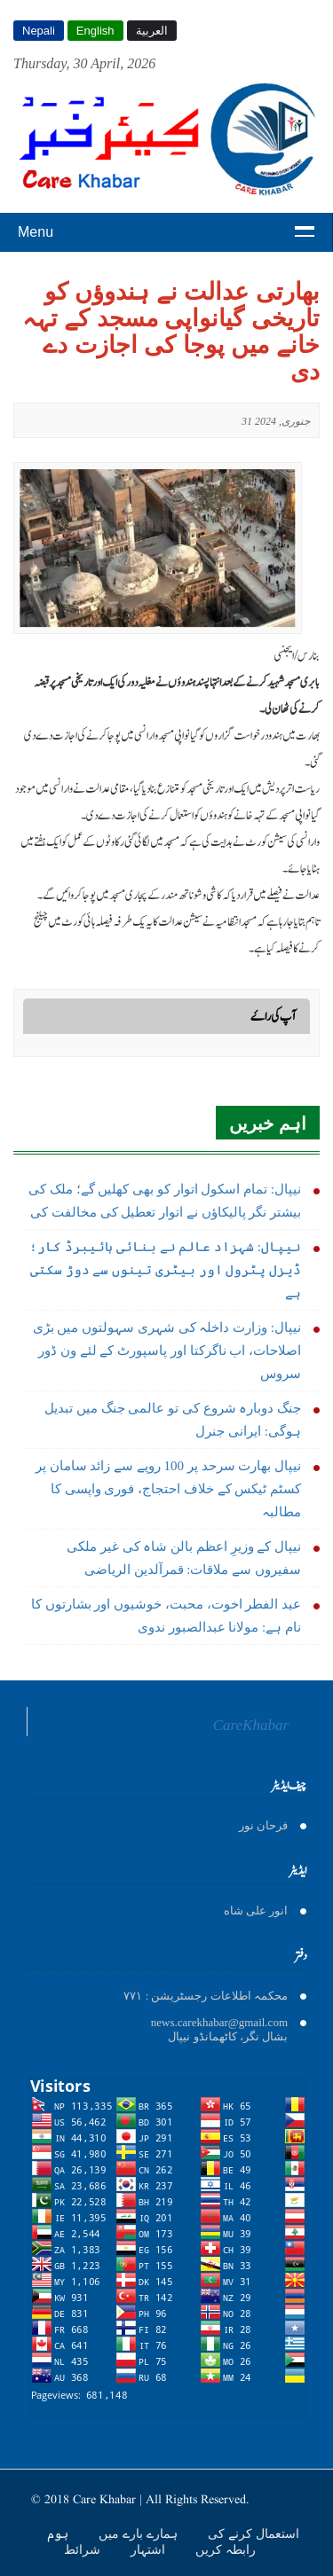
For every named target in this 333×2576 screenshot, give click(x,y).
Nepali (38, 30)
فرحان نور (263, 1825)
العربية (152, 30)
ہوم (59, 2533)
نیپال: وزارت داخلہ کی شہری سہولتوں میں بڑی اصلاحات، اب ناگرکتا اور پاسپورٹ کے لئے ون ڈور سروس (167, 1350)
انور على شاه (256, 1910)
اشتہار (150, 2549)
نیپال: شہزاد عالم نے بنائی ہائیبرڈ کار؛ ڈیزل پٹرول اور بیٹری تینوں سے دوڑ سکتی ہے (165, 1270)
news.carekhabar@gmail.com (219, 2022)
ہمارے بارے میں (140, 2533)
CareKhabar (251, 1725)
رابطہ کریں (225, 2549)
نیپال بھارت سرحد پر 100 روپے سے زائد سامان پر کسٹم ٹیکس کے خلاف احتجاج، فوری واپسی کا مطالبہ (168, 1489)
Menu (35, 231)
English (95, 30)
